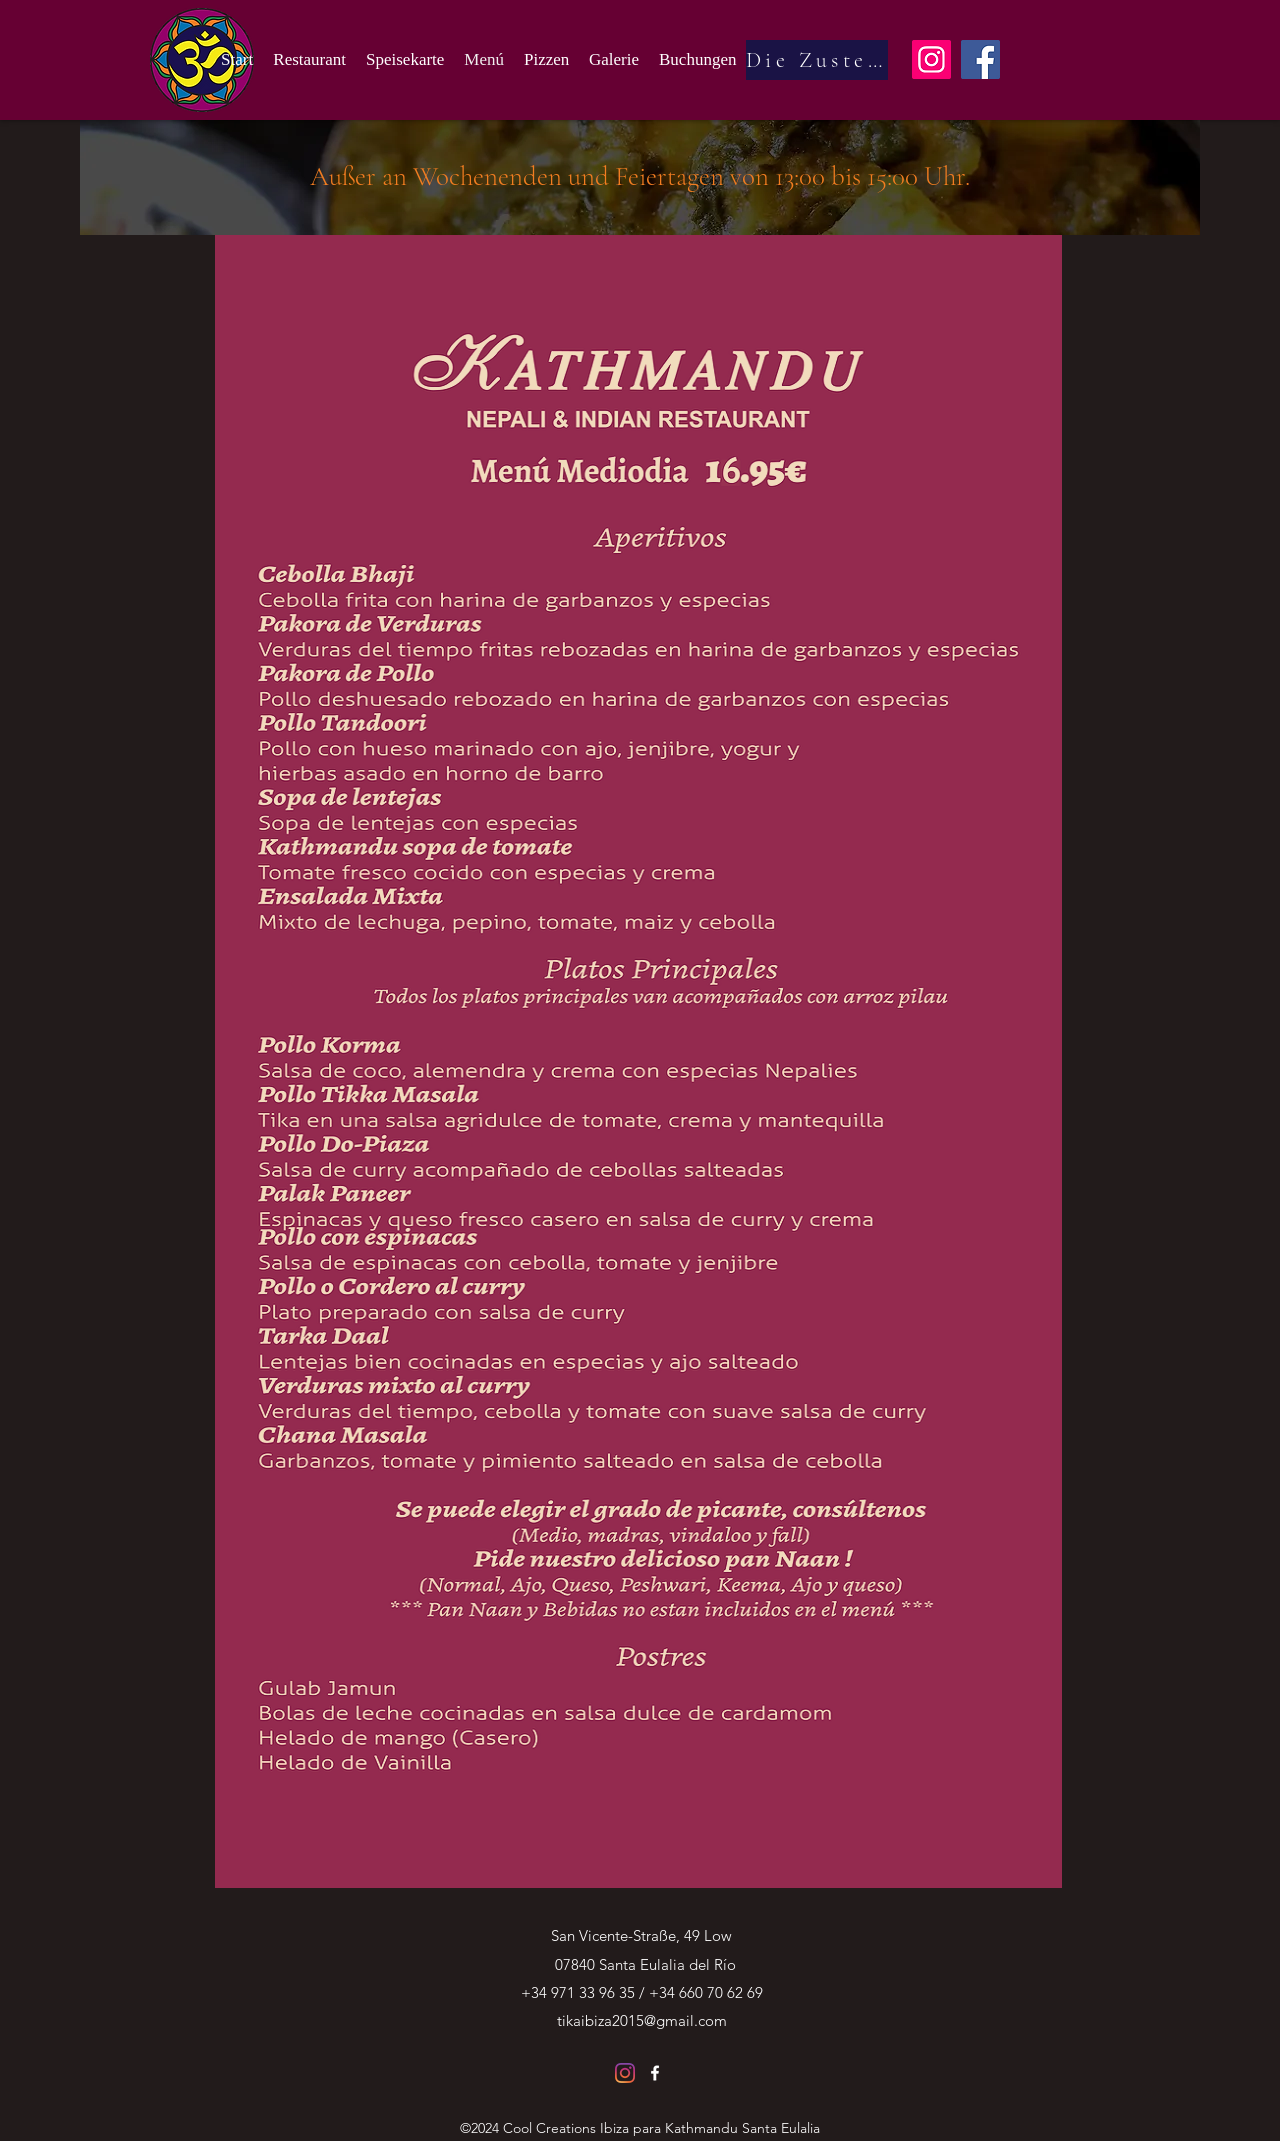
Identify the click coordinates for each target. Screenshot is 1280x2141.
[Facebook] (980, 59)
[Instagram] (931, 59)
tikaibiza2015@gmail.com (642, 2020)
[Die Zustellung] (817, 60)
